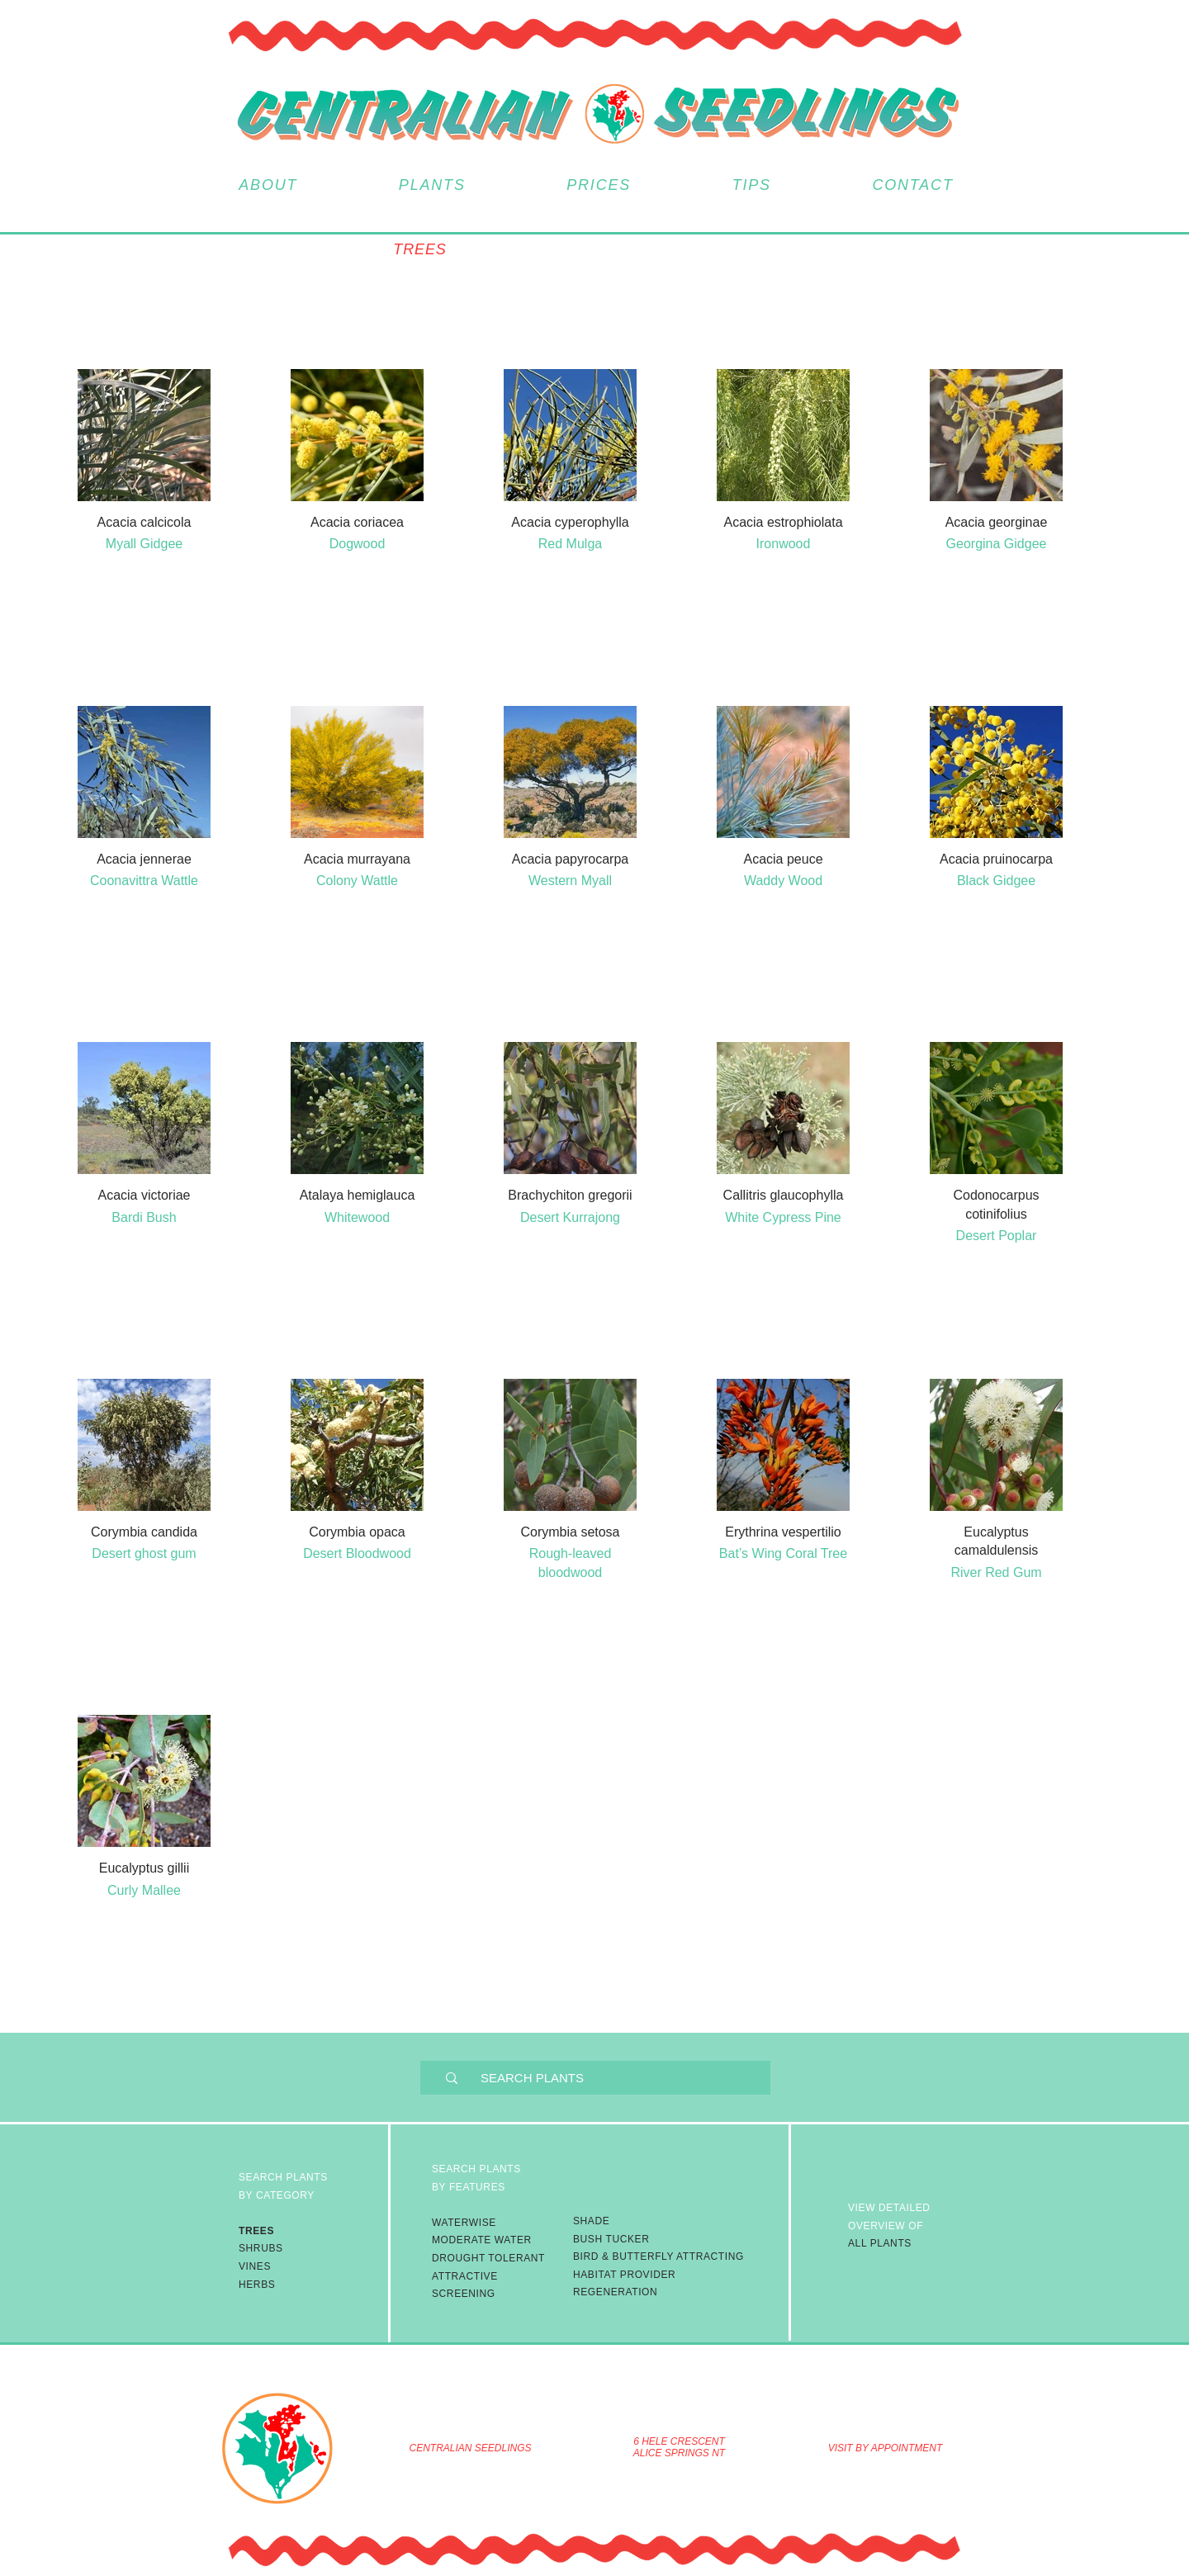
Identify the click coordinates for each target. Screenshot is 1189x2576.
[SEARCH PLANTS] (608, 2078)
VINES (255, 2266)
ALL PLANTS (889, 2225)
